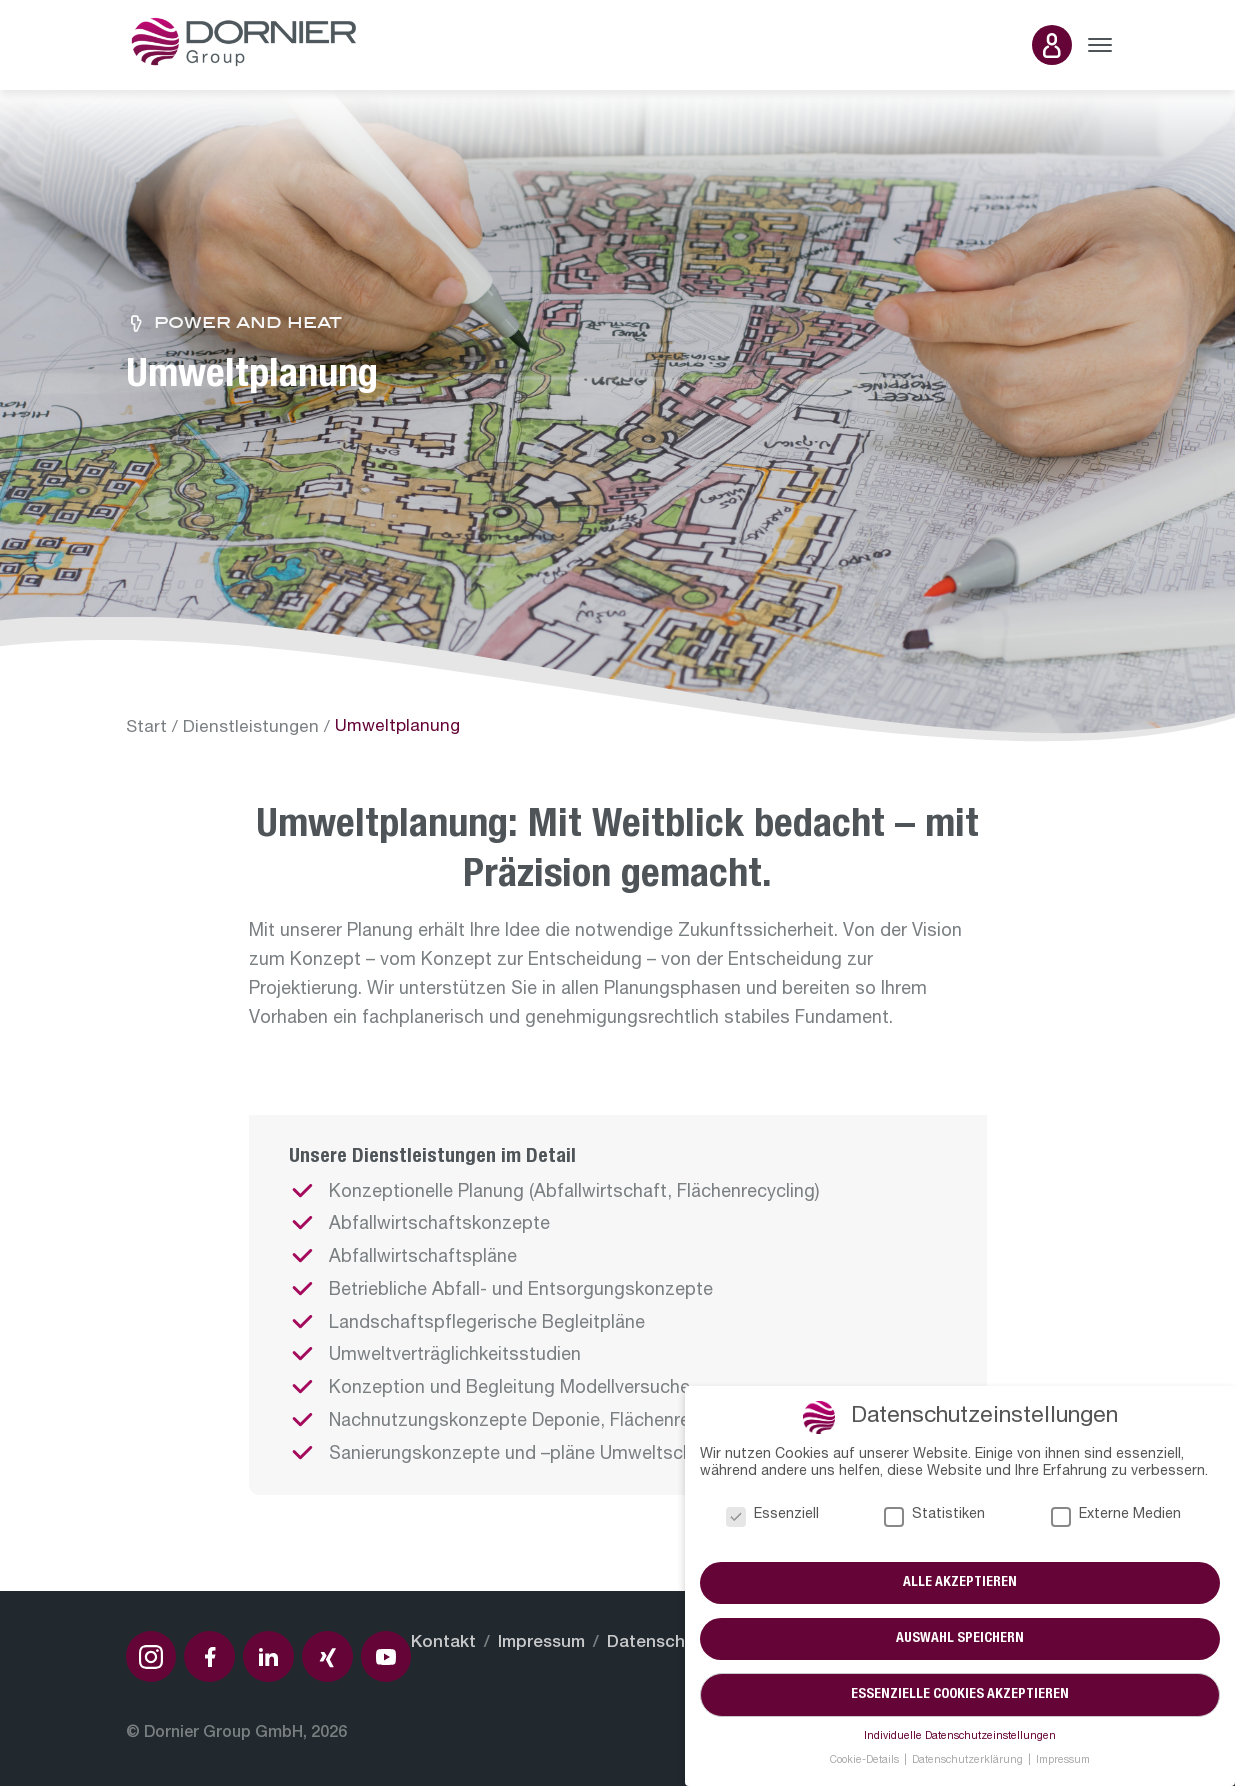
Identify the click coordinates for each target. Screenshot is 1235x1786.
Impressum (541, 1643)
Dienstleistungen (251, 728)
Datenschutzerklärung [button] (969, 1761)
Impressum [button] (1063, 1761)
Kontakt (443, 1643)
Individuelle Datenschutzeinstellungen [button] (960, 1737)
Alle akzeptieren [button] (960, 1583)
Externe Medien (1116, 1515)
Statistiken (934, 1515)
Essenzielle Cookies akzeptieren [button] (960, 1695)
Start (146, 728)
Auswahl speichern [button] (960, 1639)
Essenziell (772, 1515)
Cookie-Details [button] (866, 1761)
